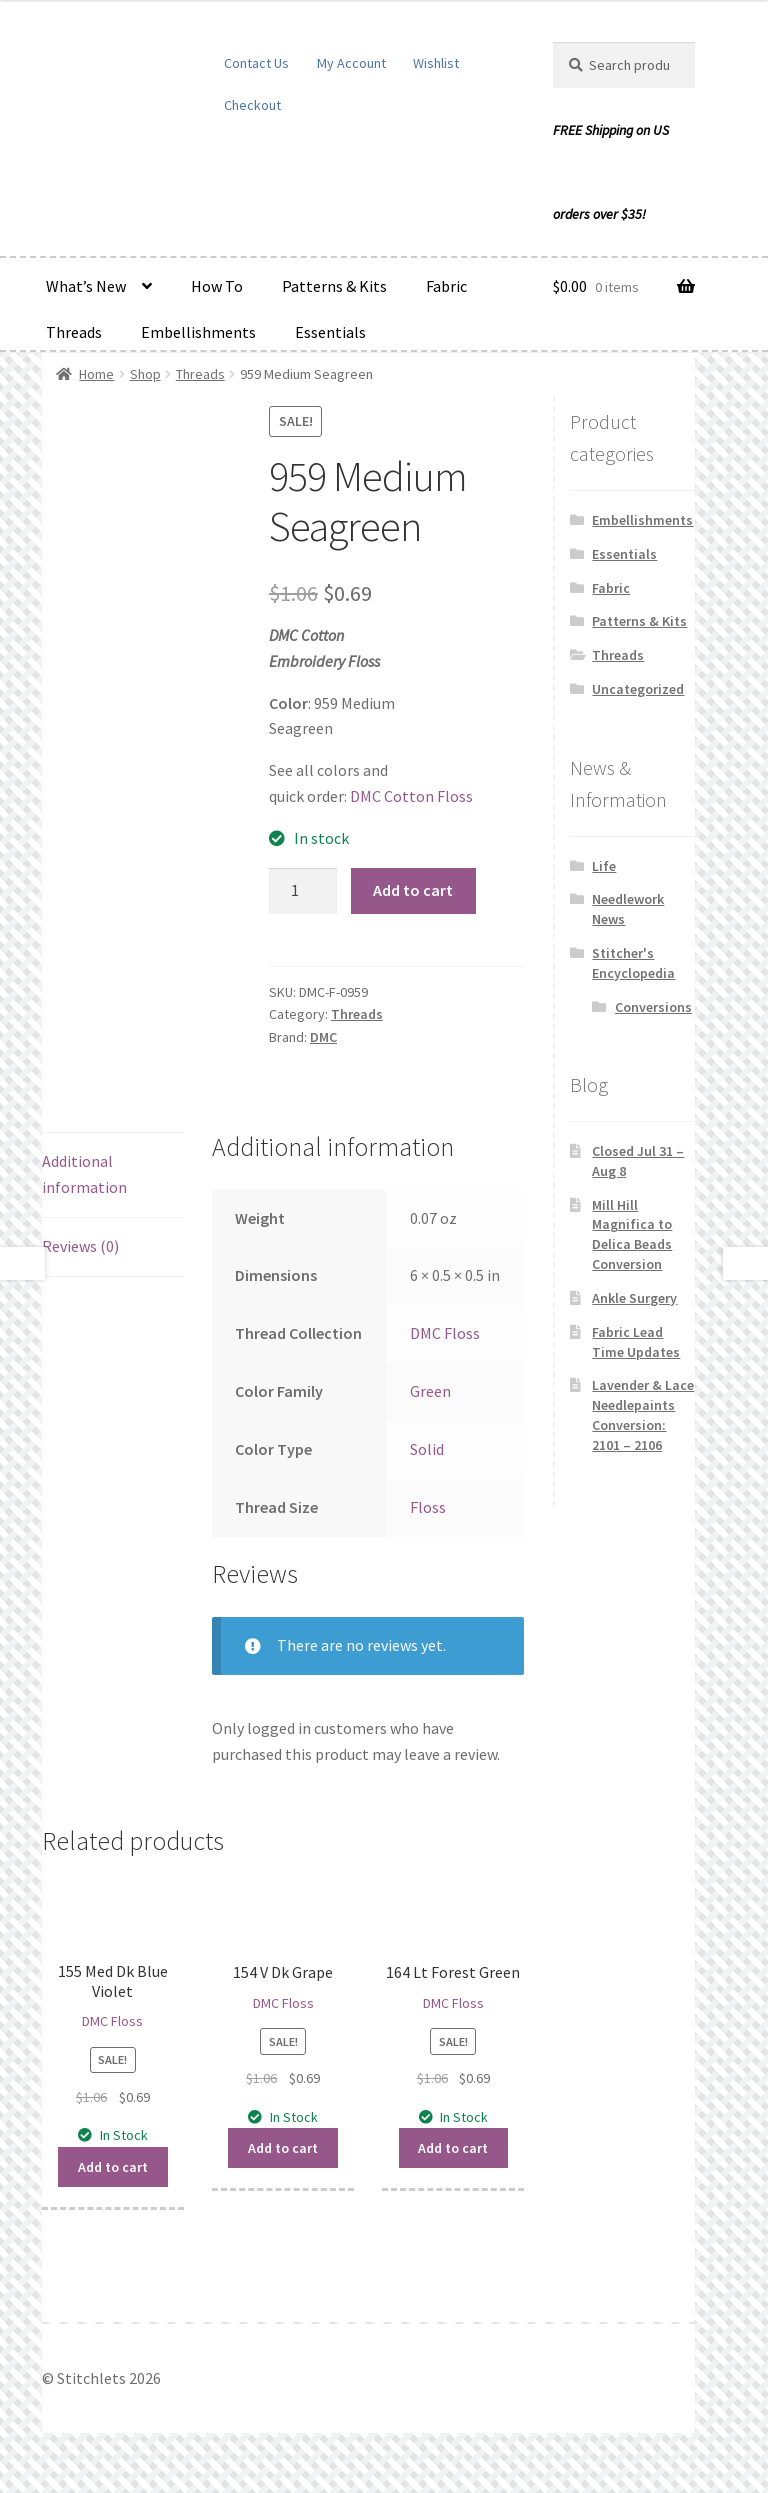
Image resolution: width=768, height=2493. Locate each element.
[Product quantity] (303, 891)
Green (430, 1391)
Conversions (653, 1007)
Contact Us (256, 63)
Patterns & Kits (334, 286)
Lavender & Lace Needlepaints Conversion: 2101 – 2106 (643, 1414)
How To (217, 286)
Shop (145, 374)
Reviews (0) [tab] (80, 1246)
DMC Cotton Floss (411, 796)
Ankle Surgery (634, 1298)
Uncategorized (638, 689)
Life (604, 866)
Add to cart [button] (113, 2167)
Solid (427, 1449)
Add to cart (413, 890)
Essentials (330, 332)
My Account (351, 63)
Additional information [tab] (84, 1174)
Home (96, 374)
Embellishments (198, 332)
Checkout (252, 105)
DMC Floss (445, 1333)
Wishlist (436, 63)
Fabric (446, 286)
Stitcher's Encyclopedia (633, 963)
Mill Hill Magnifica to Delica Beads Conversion (632, 1234)
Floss (428, 1507)
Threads (74, 332)
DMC (323, 1037)
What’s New (86, 286)
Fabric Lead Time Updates (636, 1342)
